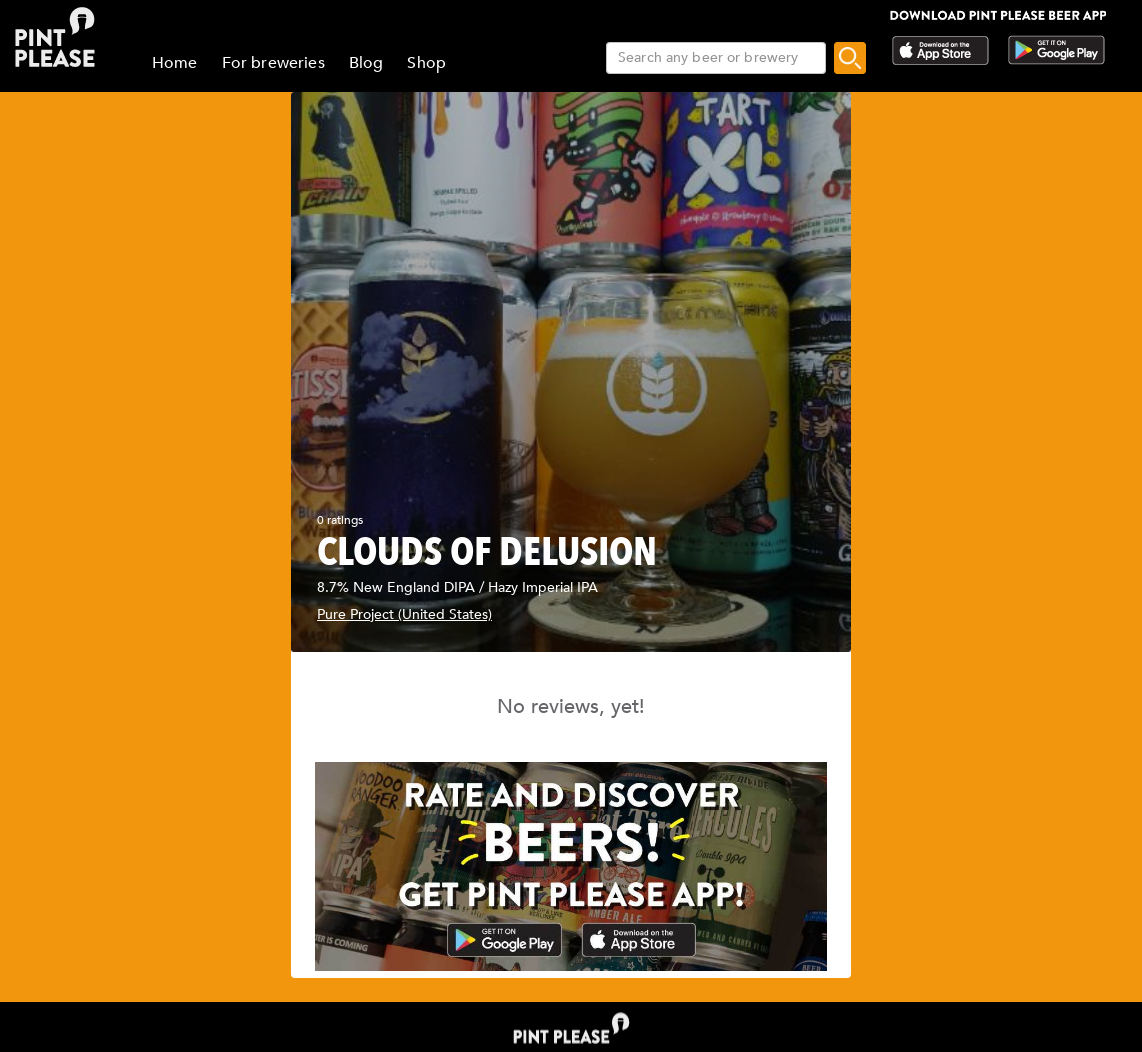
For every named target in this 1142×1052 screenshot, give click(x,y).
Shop (426, 63)
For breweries (273, 63)
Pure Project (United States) (404, 614)
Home (175, 63)
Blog (366, 63)
